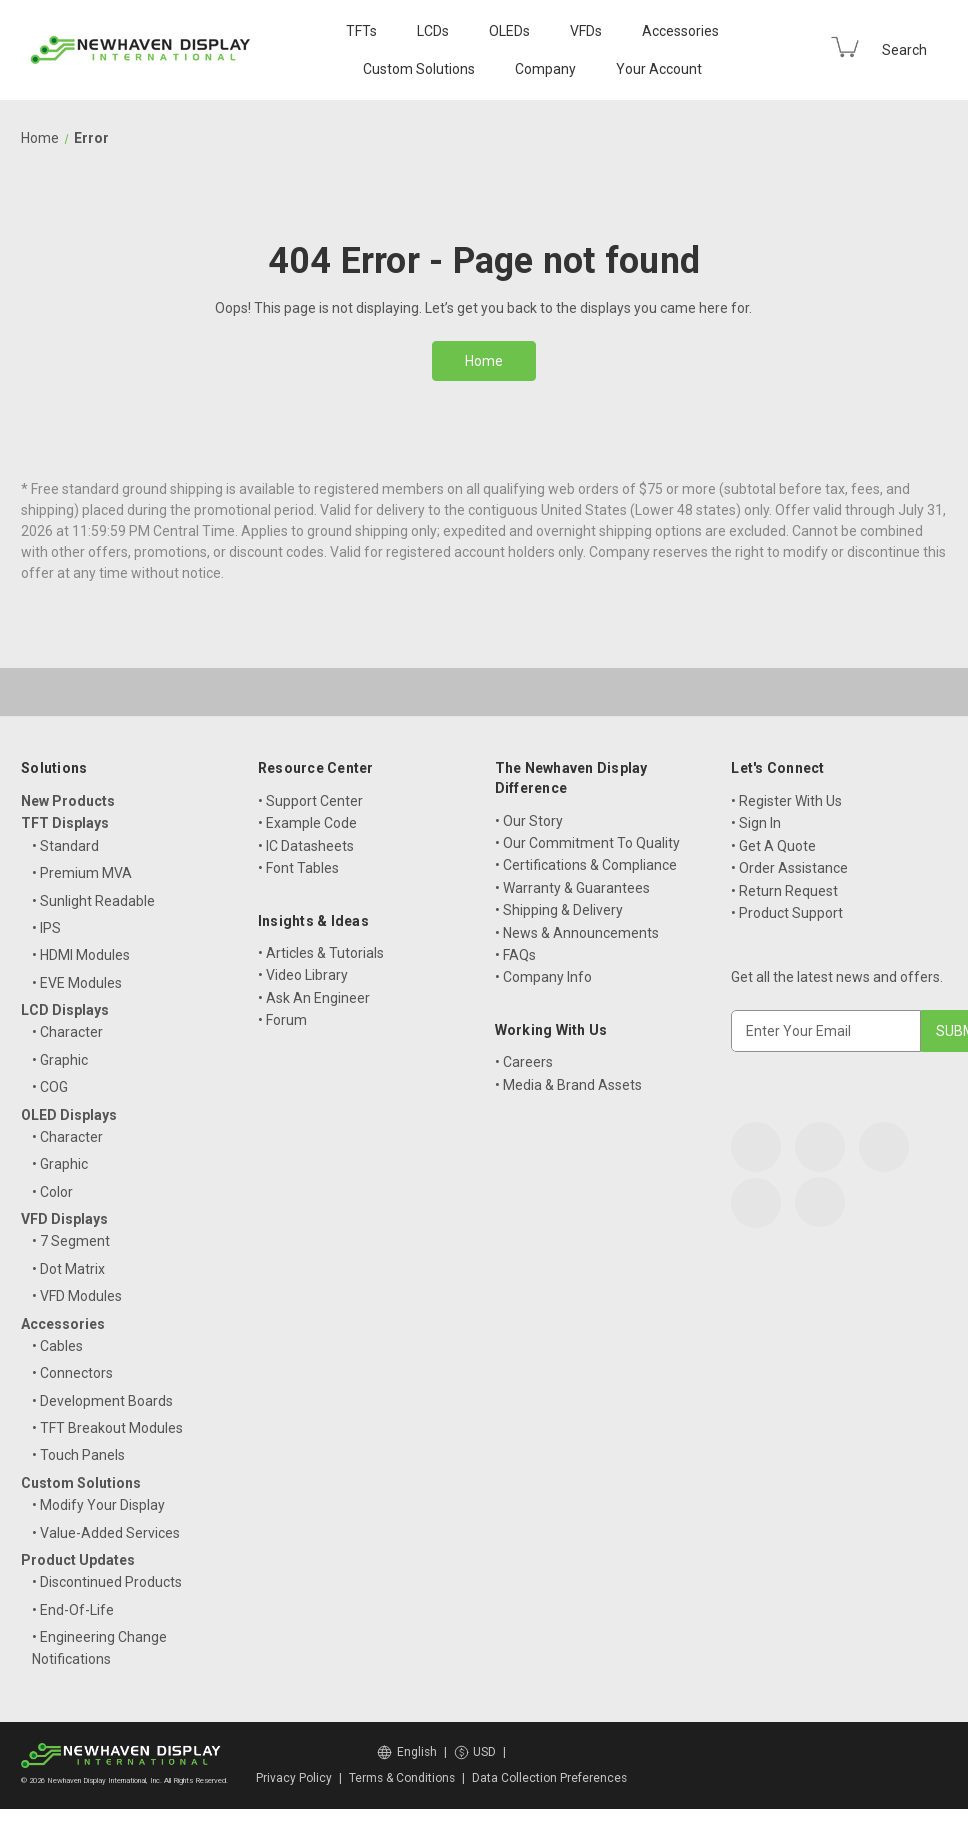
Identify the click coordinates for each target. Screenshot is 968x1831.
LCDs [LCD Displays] (433, 31)
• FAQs (515, 955)
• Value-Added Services (106, 1533)
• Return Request (784, 891)
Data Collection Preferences (549, 1778)
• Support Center (310, 801)
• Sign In (756, 823)
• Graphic (60, 1060)
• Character (67, 1032)
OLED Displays (69, 1115)
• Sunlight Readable (93, 901)
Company (545, 69)
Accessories (680, 31)
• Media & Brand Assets (568, 1085)
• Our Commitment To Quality (587, 843)
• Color (52, 1192)
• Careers (524, 1062)
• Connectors (72, 1373)
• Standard (65, 846)
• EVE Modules (77, 983)
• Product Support (787, 913)
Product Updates (78, 1560)
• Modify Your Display (98, 1505)
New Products (68, 801)
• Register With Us (786, 801)
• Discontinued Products (107, 1582)
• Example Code (307, 823)
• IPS (46, 928)
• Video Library (303, 975)
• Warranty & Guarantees (572, 888)
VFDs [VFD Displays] (586, 31)
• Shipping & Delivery (559, 910)
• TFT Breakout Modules (107, 1428)
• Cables (57, 1346)
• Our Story (529, 821)
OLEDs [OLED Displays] (509, 31)
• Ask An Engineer (314, 998)
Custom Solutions (419, 69)
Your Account (659, 69)
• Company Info (543, 977)
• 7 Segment (71, 1241)
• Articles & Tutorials (321, 953)
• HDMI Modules (81, 955)
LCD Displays (65, 1010)
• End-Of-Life (73, 1610)
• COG (50, 1087)
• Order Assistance (789, 868)
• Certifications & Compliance (586, 865)
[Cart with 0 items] (845, 47)
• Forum (282, 1020)
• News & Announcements (577, 933)
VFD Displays (64, 1219)
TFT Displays (65, 823)
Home (484, 361)
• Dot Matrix (68, 1269)
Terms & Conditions (402, 1778)
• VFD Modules (77, 1296)
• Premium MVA (82, 873)
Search (904, 50)
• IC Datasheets (306, 846)
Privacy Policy (294, 1778)
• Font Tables (298, 868)
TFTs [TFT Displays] (361, 31)
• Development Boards (102, 1401)
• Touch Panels (78, 1455)
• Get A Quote (773, 846)
